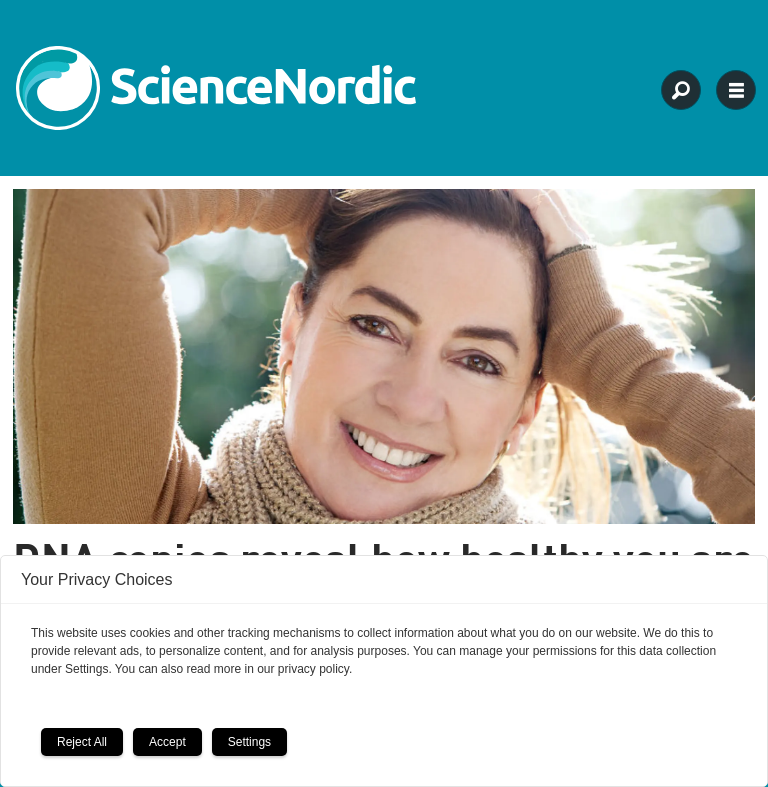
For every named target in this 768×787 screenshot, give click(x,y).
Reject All (82, 742)
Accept (167, 742)
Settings (249, 742)
